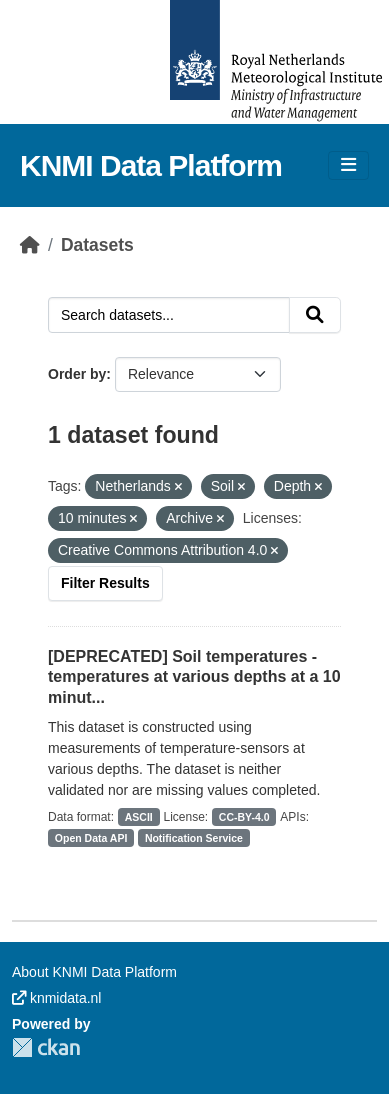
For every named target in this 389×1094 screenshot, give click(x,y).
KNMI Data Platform (151, 165)
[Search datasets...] (169, 315)
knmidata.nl (56, 998)
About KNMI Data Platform (94, 972)
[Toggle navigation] (348, 165)
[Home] (30, 245)
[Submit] (315, 315)
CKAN (46, 1047)
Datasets (97, 245)
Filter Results (105, 583)
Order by (77, 374)
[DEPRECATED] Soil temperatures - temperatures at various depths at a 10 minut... (194, 677)
